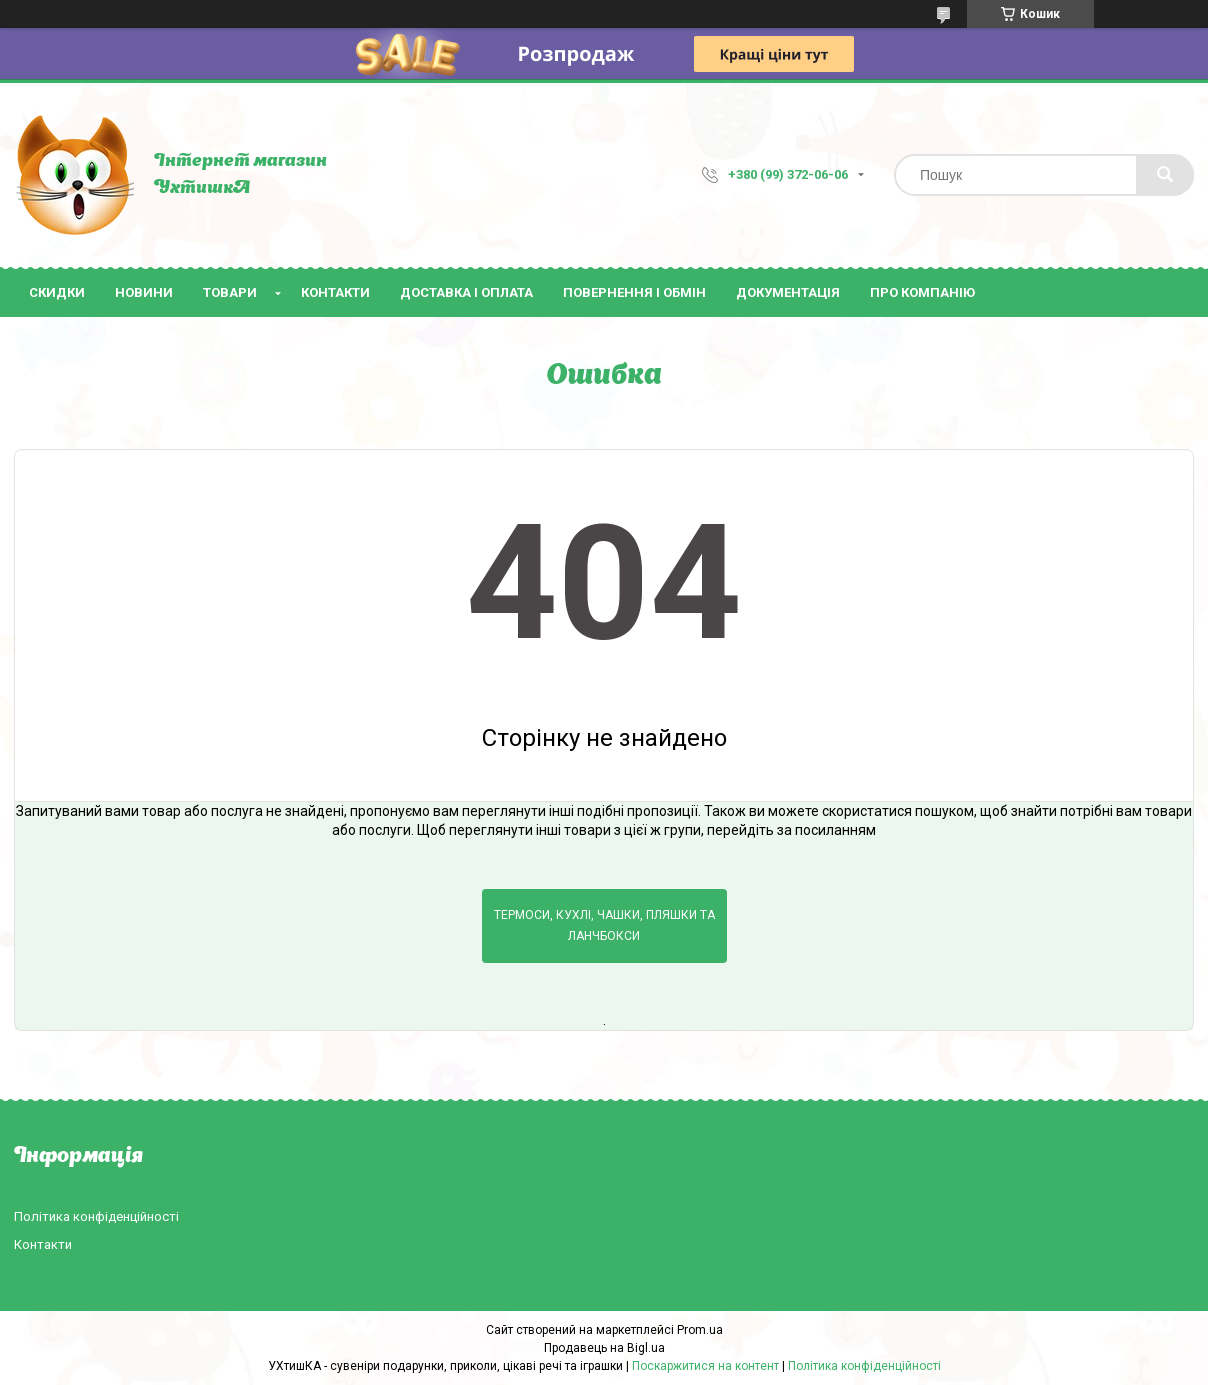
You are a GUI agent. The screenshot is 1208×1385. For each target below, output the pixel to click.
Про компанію (922, 292)
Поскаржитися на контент (705, 1366)
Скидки (57, 292)
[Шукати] (1165, 175)
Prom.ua (700, 1330)
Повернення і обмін (634, 292)
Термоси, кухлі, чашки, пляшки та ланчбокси (604, 925)
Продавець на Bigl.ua (604, 1348)
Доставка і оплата (466, 292)
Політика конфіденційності (96, 1216)
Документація (788, 292)
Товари (230, 292)
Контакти (335, 292)
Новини (144, 292)
